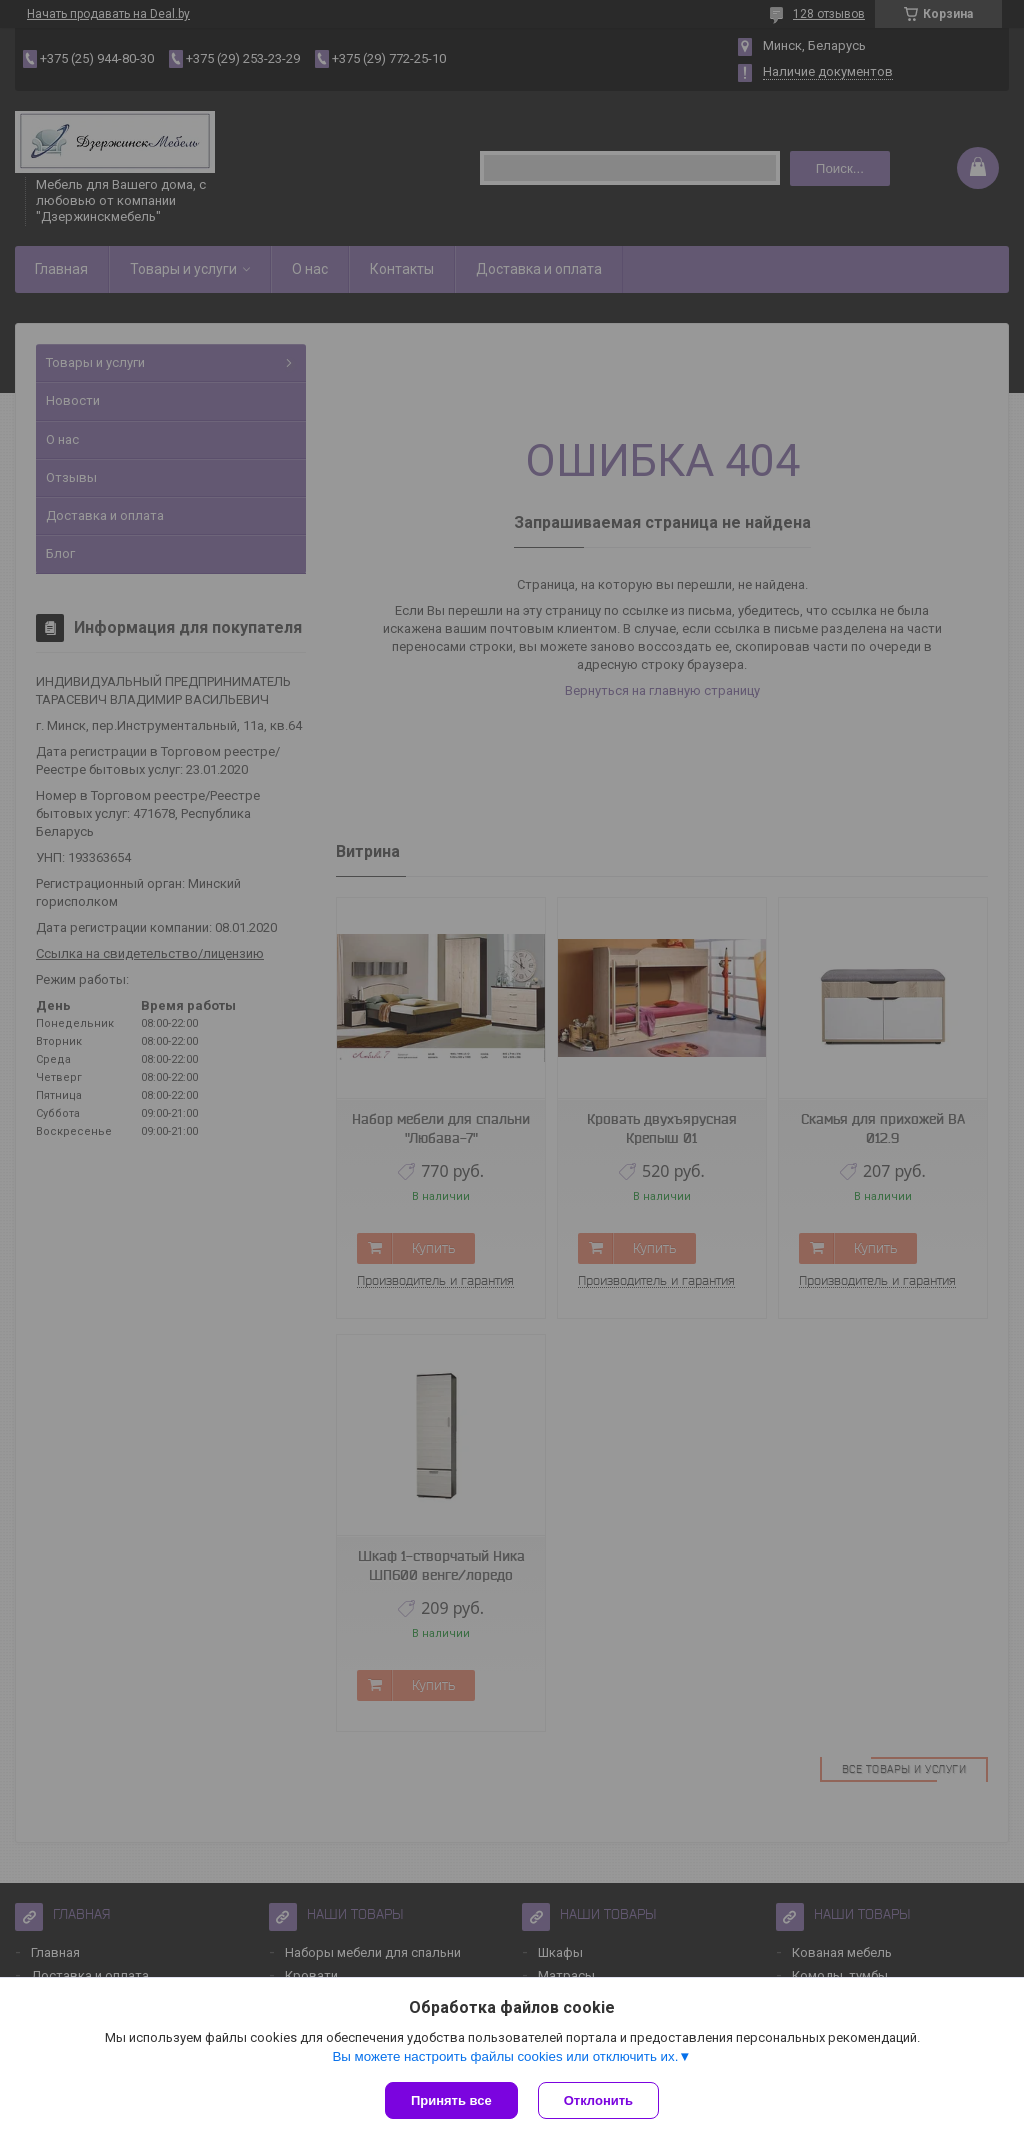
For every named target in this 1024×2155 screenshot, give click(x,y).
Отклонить (598, 2100)
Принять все (451, 2100)
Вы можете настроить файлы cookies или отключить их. (505, 2056)
